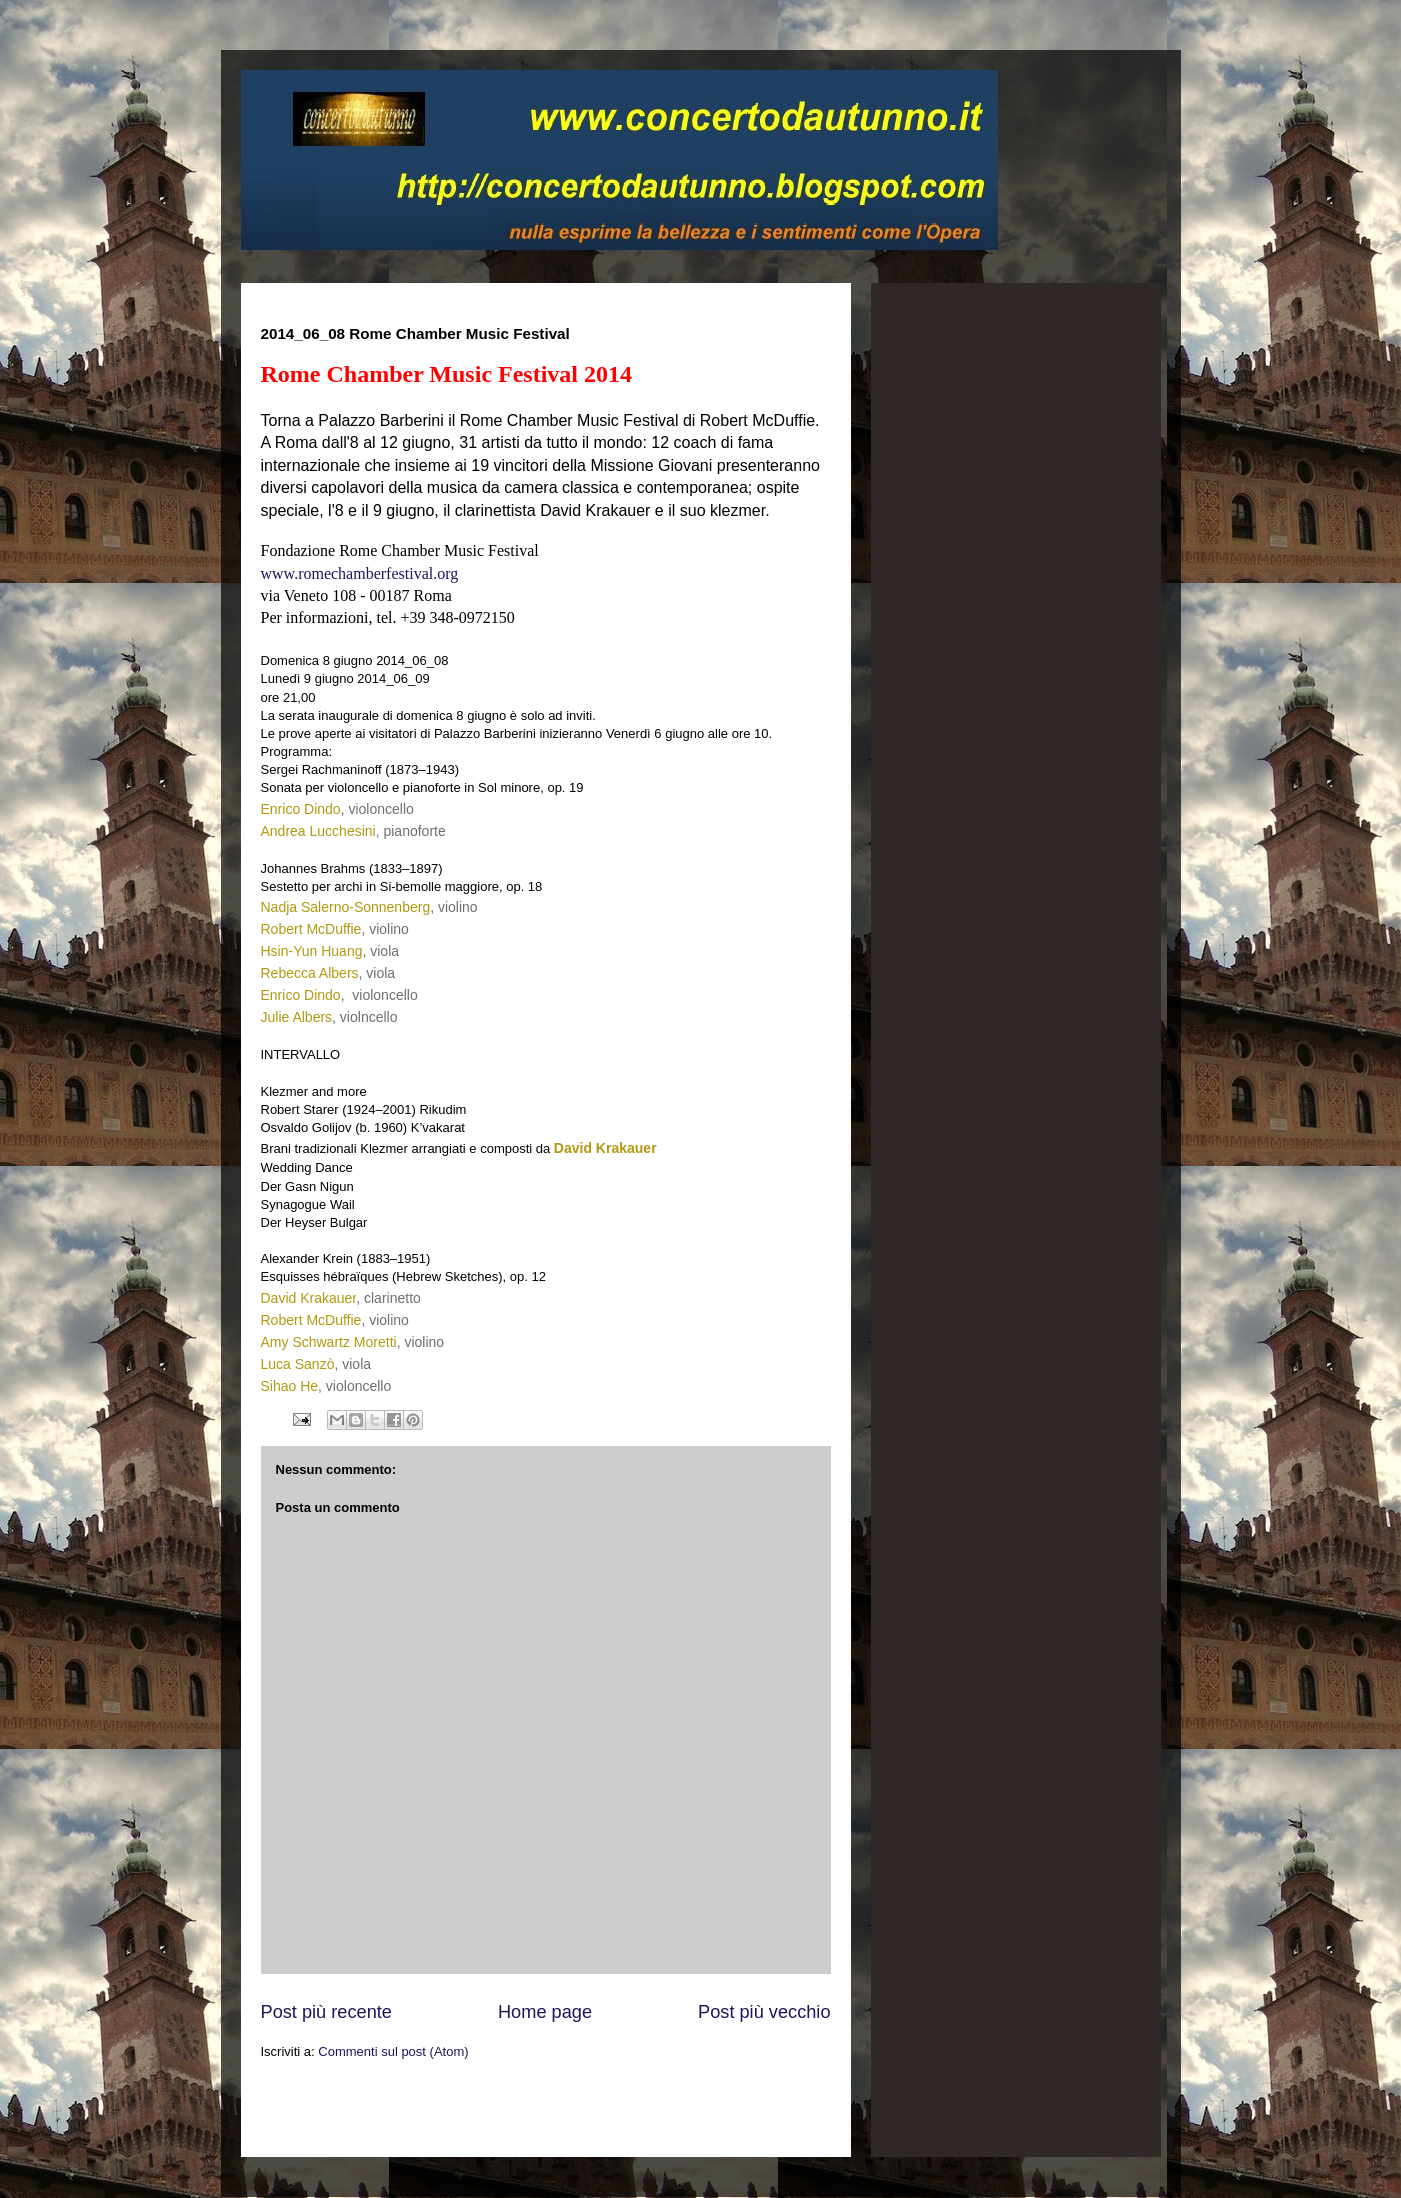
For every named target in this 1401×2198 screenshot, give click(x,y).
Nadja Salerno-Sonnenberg (346, 907)
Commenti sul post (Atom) (393, 2051)
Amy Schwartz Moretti (329, 1342)
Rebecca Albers (310, 973)
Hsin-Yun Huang (312, 951)
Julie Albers (297, 1017)
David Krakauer (605, 1148)
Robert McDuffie (311, 929)
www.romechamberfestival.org (360, 573)
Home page (545, 2012)
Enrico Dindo (301, 809)
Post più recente (326, 2012)
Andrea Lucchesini (318, 831)
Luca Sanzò (298, 1364)
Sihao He (290, 1386)
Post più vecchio (764, 2012)
